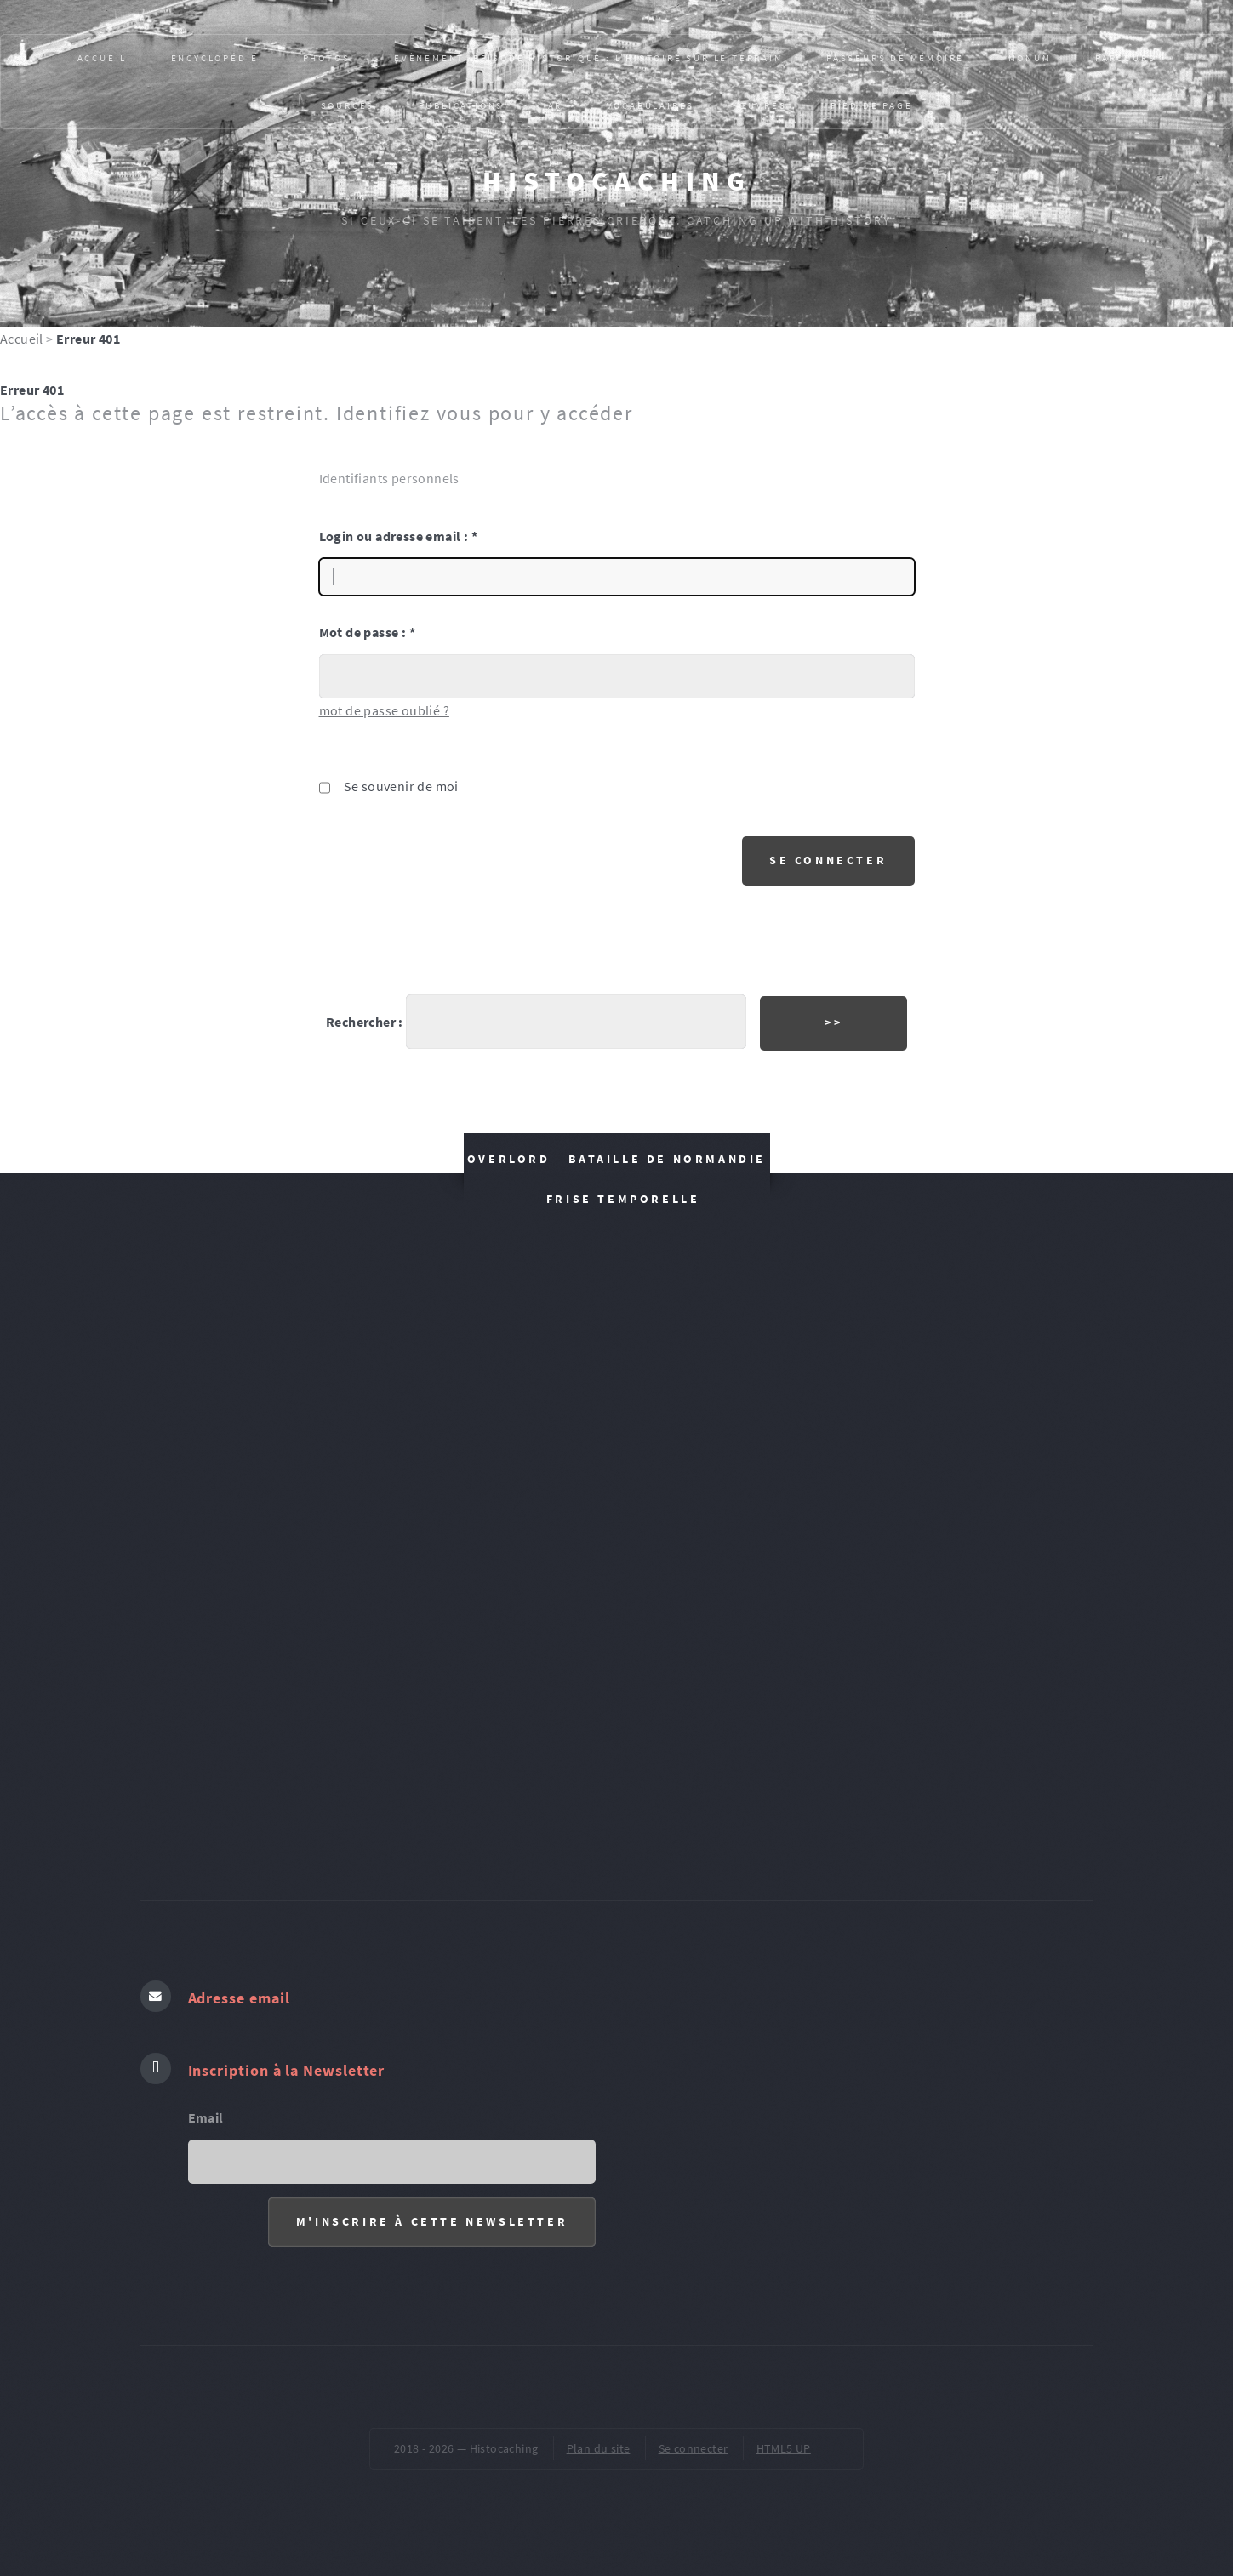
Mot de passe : (367, 632)
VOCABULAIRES (651, 105)
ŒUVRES (763, 105)
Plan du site (599, 2448)
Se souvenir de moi (401, 786)
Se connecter (693, 2448)
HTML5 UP (783, 2448)
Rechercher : (364, 1021)
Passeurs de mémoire (895, 58)
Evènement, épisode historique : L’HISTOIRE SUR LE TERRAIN (588, 58)
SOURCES (348, 105)
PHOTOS (327, 58)
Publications (462, 105)
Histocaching (616, 181)
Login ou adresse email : (398, 535)
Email (206, 2117)
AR (555, 105)
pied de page (872, 105)
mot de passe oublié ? (384, 710)
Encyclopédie (215, 58)
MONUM (1030, 58)
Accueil (102, 58)
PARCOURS (1125, 58)
